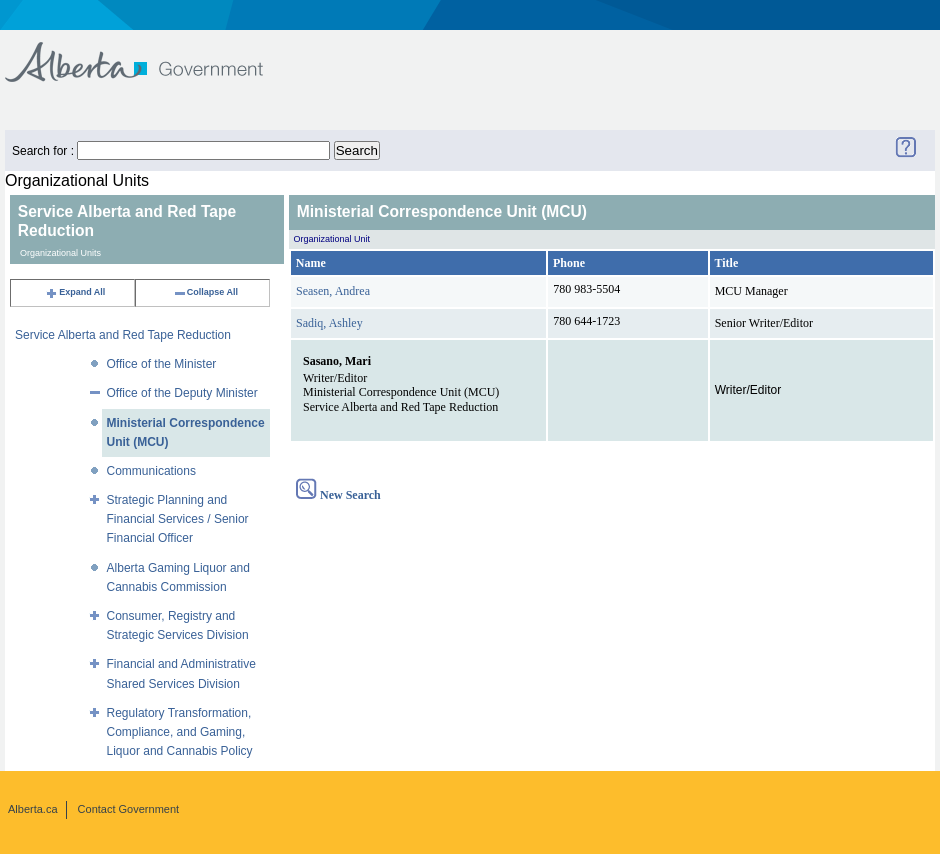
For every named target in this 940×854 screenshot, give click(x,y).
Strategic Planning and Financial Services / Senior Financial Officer (178, 519)
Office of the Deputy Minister (182, 393)
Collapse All (205, 292)
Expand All (75, 292)
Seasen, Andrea (333, 291)
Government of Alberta (150, 52)
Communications (151, 471)
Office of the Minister (162, 364)
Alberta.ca (33, 809)
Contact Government (129, 809)
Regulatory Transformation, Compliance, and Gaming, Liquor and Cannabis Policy (180, 732)
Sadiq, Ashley (329, 323)
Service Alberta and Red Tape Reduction (123, 335)
